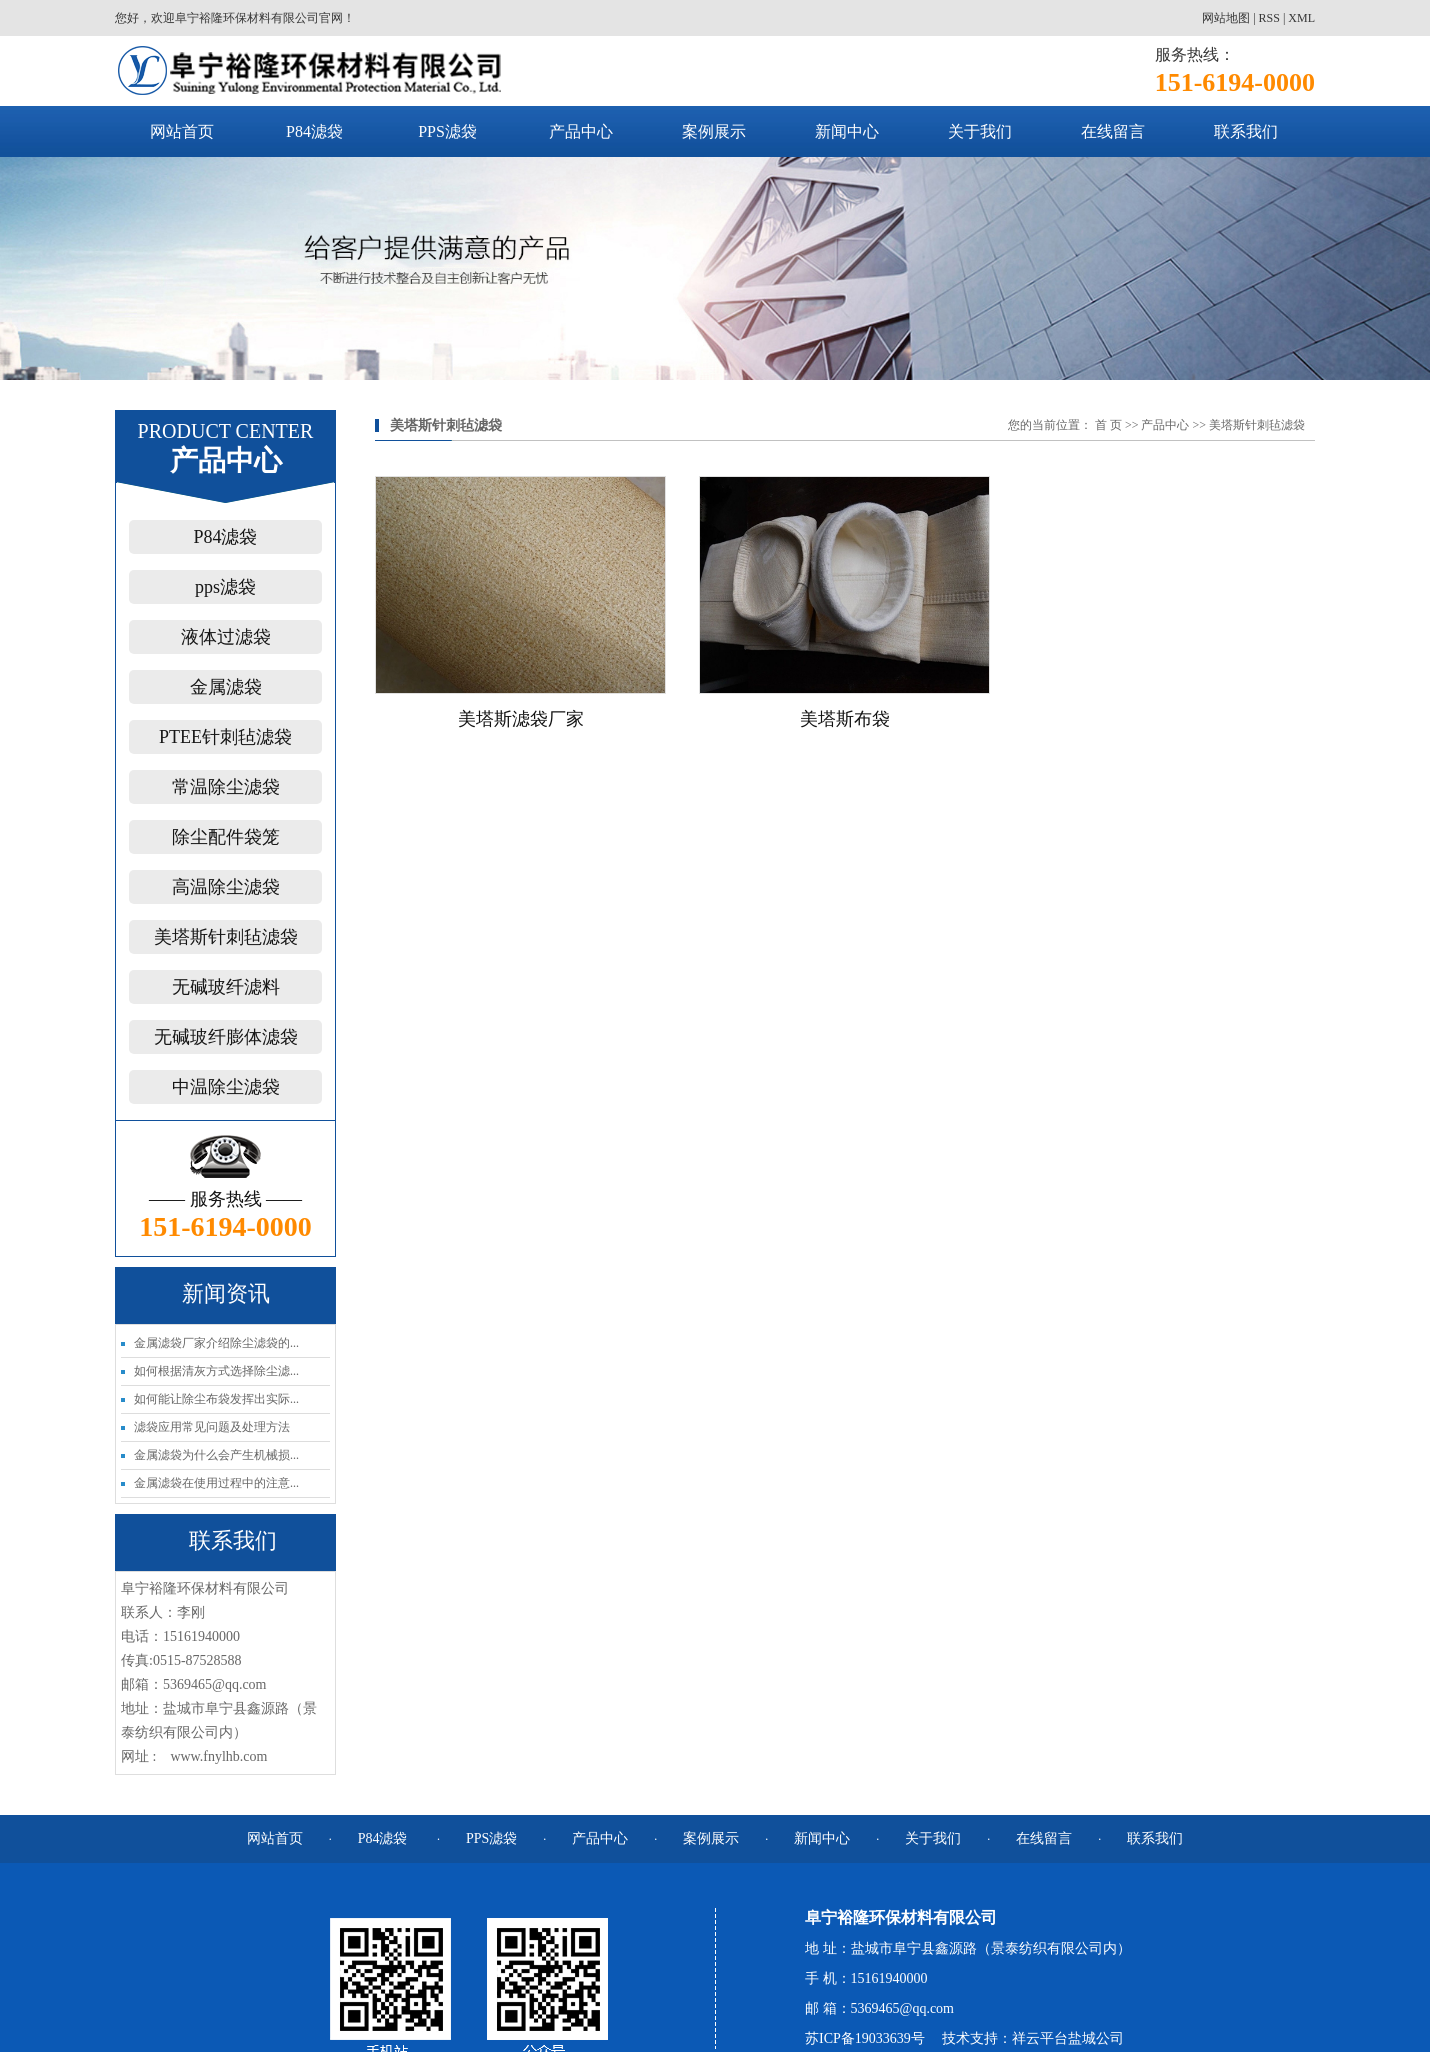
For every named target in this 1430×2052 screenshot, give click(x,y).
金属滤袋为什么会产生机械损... (216, 1455)
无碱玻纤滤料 (226, 987)
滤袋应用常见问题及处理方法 (212, 1427)
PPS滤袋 (447, 131)
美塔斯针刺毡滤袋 (226, 937)
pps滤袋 (225, 587)
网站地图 (1226, 18)
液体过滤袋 (226, 637)
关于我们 (980, 131)
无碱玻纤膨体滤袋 (226, 1037)
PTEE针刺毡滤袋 (225, 737)
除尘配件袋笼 (226, 837)
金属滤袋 (226, 687)
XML (1301, 18)
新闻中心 (847, 131)
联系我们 (1246, 131)
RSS (1269, 18)
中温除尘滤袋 (226, 1087)
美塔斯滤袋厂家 (521, 719)
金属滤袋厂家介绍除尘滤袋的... (216, 1343)
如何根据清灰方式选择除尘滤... (216, 1371)
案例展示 (714, 131)
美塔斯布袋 (845, 719)
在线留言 (1113, 131)
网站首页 (182, 131)
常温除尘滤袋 (226, 787)
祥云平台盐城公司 (1068, 2038)
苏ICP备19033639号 (865, 2038)
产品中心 (581, 131)
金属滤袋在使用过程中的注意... (216, 1483)
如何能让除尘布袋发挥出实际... (216, 1399)
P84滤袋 (314, 131)
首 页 (1108, 425)
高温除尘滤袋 (226, 887)
